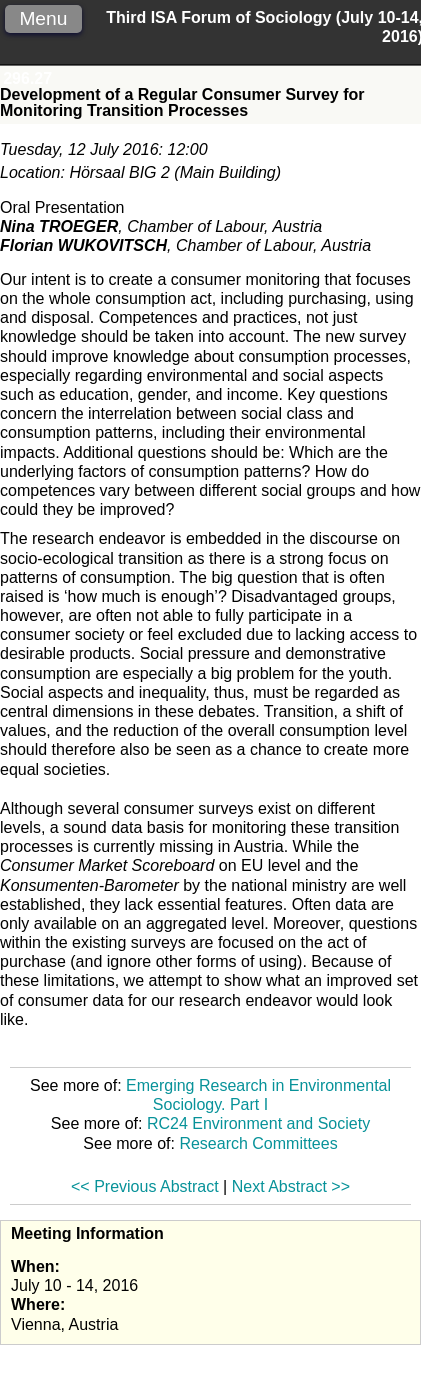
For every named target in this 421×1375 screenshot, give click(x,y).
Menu (43, 18)
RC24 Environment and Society (258, 1123)
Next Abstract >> (291, 1186)
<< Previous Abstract (145, 1186)
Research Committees (258, 1143)
